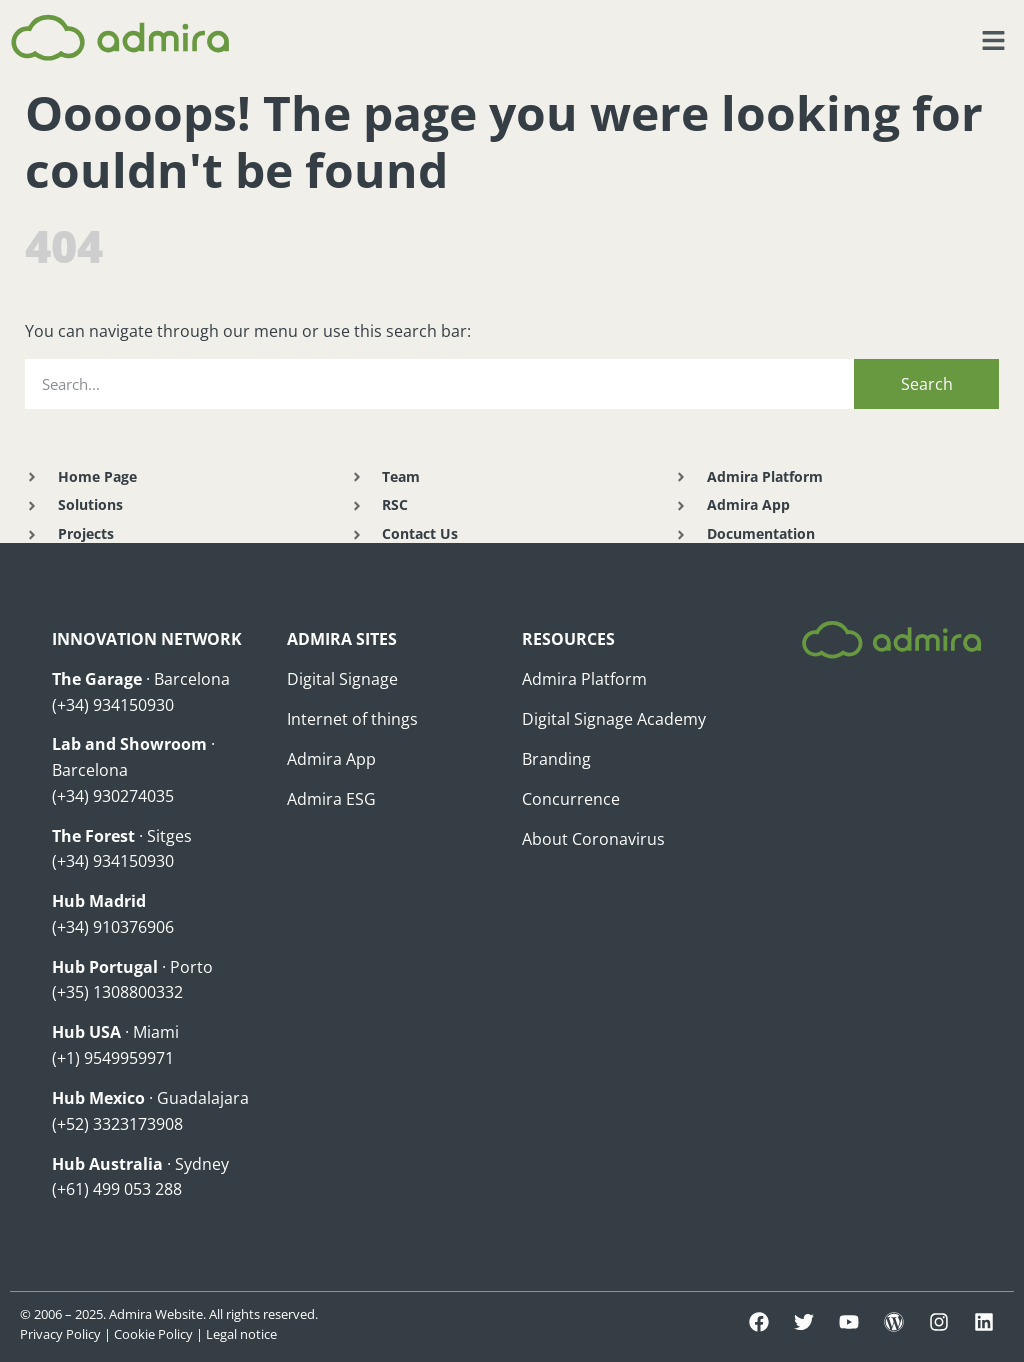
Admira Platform (584, 679)
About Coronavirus (593, 839)
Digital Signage (342, 679)
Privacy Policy (60, 1334)
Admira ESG (331, 799)
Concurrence (571, 799)
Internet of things (352, 719)
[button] (994, 41)
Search (927, 384)
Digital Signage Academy (614, 719)
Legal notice (241, 1334)
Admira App (331, 759)
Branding (556, 759)
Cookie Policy (153, 1334)
